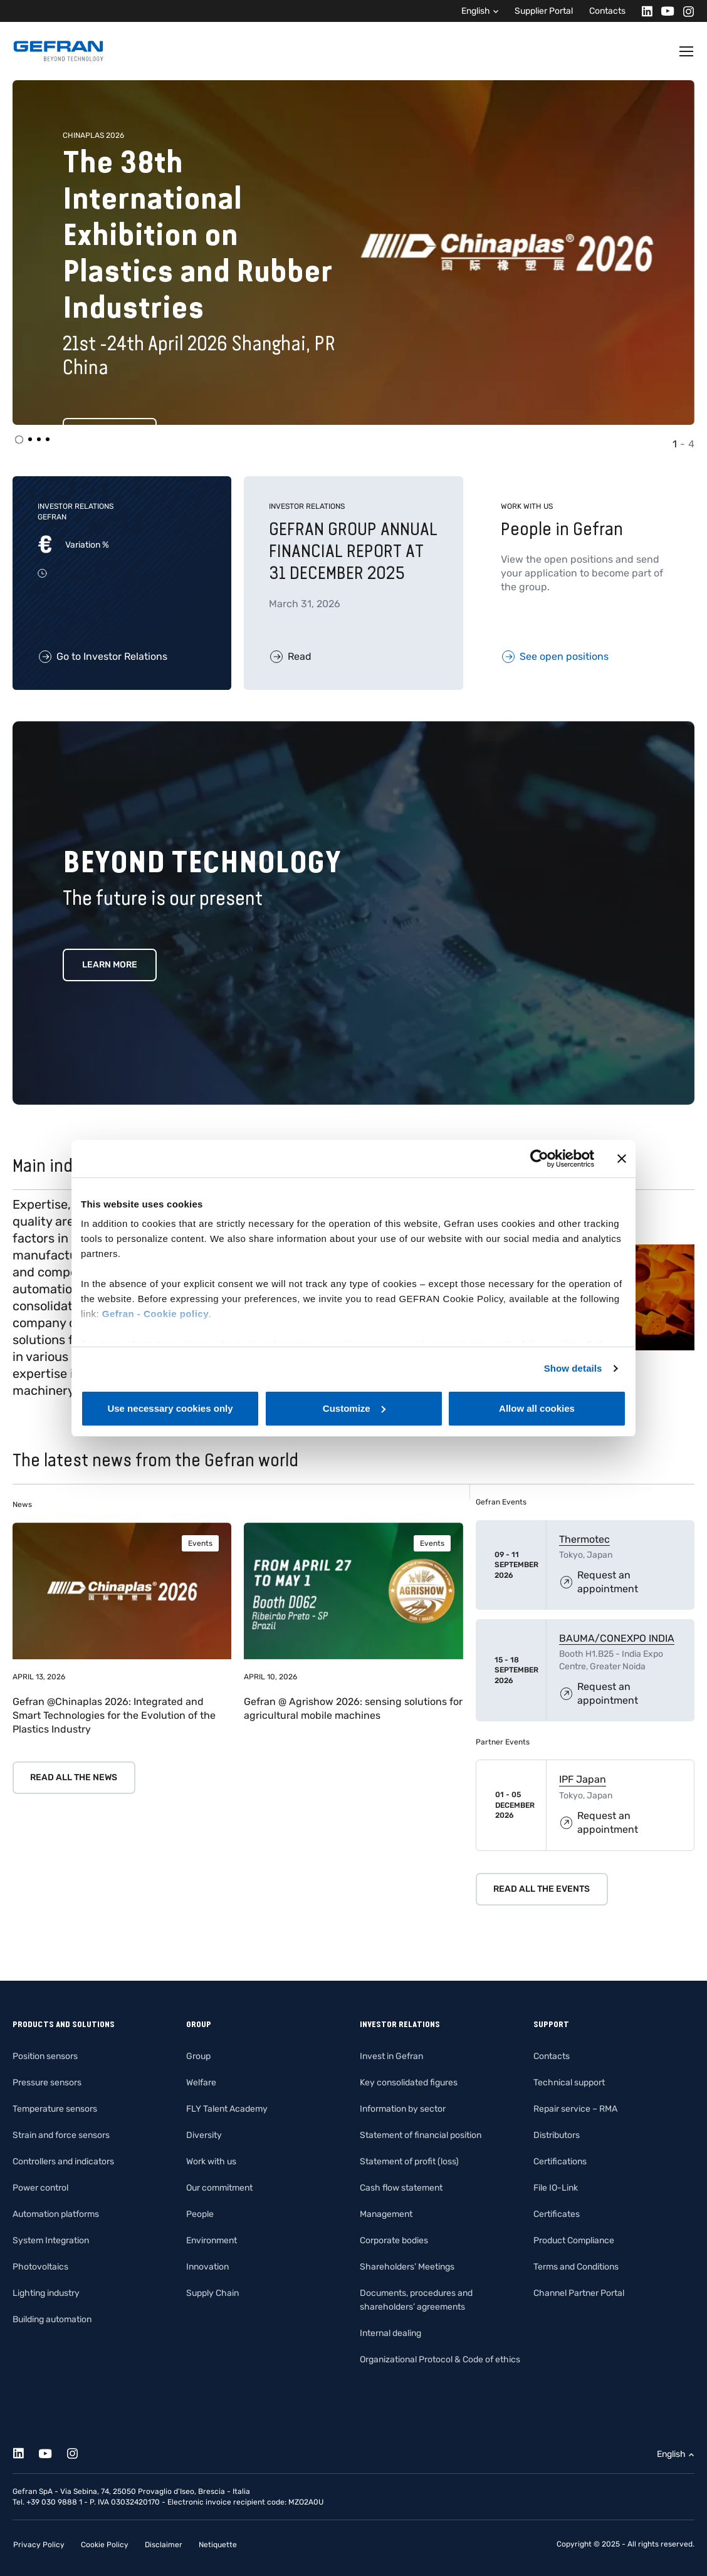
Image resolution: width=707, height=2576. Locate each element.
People (200, 2214)
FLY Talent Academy (227, 2109)
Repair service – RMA (575, 2109)
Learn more (109, 964)
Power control (40, 2187)
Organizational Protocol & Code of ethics (440, 2359)
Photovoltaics (40, 2266)
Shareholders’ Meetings (407, 2266)
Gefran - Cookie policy (155, 1313)
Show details (573, 1368)
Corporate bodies (394, 2240)
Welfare (201, 2082)
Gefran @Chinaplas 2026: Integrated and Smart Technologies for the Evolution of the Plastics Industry (114, 1715)
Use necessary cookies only (170, 1408)
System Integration (51, 2240)
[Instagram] (684, 11)
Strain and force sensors (61, 2135)
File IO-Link (555, 2187)
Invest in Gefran (391, 2056)
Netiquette (218, 2544)
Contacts (607, 11)
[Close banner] (621, 1158)
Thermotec (584, 1539)
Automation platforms (56, 2214)
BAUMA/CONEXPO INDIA (616, 1638)
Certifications (560, 2161)
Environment (211, 2240)
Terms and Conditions (576, 2266)
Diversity (204, 2135)
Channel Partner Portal (578, 2293)
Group (198, 2056)
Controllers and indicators (63, 2161)
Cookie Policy (104, 2544)
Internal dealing (390, 2333)
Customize (354, 1408)
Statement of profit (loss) (409, 2161)
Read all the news (73, 1777)
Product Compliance (573, 2240)
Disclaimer (163, 2544)
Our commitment (219, 2187)
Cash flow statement (401, 2187)
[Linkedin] (643, 11)
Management (386, 2214)
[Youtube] (664, 11)
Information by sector (403, 2109)
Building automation (52, 2319)
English (475, 11)
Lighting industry (46, 2293)
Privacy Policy (39, 2544)
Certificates (556, 2214)
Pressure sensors (47, 2082)
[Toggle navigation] (686, 51)
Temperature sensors (55, 2109)
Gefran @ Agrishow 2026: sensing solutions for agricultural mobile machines (353, 1708)
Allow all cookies (537, 1408)
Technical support (569, 2082)
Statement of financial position (420, 2135)
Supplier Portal (544, 11)
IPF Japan (582, 1779)
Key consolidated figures (409, 2082)
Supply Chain (212, 2293)
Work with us (211, 2161)
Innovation (207, 2266)
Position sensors (45, 2056)
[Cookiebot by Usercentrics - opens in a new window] (539, 1158)
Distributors (556, 2135)
